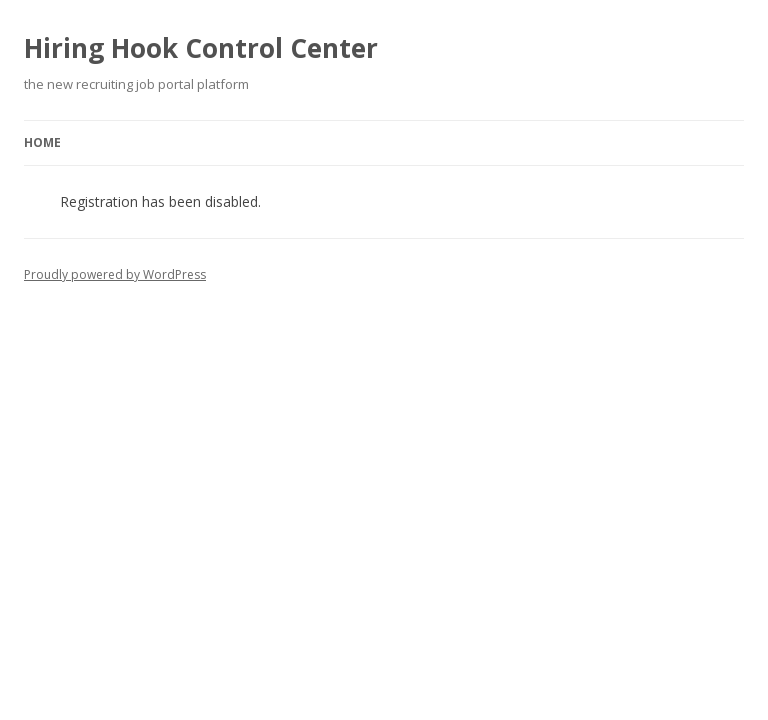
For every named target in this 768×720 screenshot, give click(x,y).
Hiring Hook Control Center (201, 48)
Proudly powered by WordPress (115, 274)
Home (42, 142)
